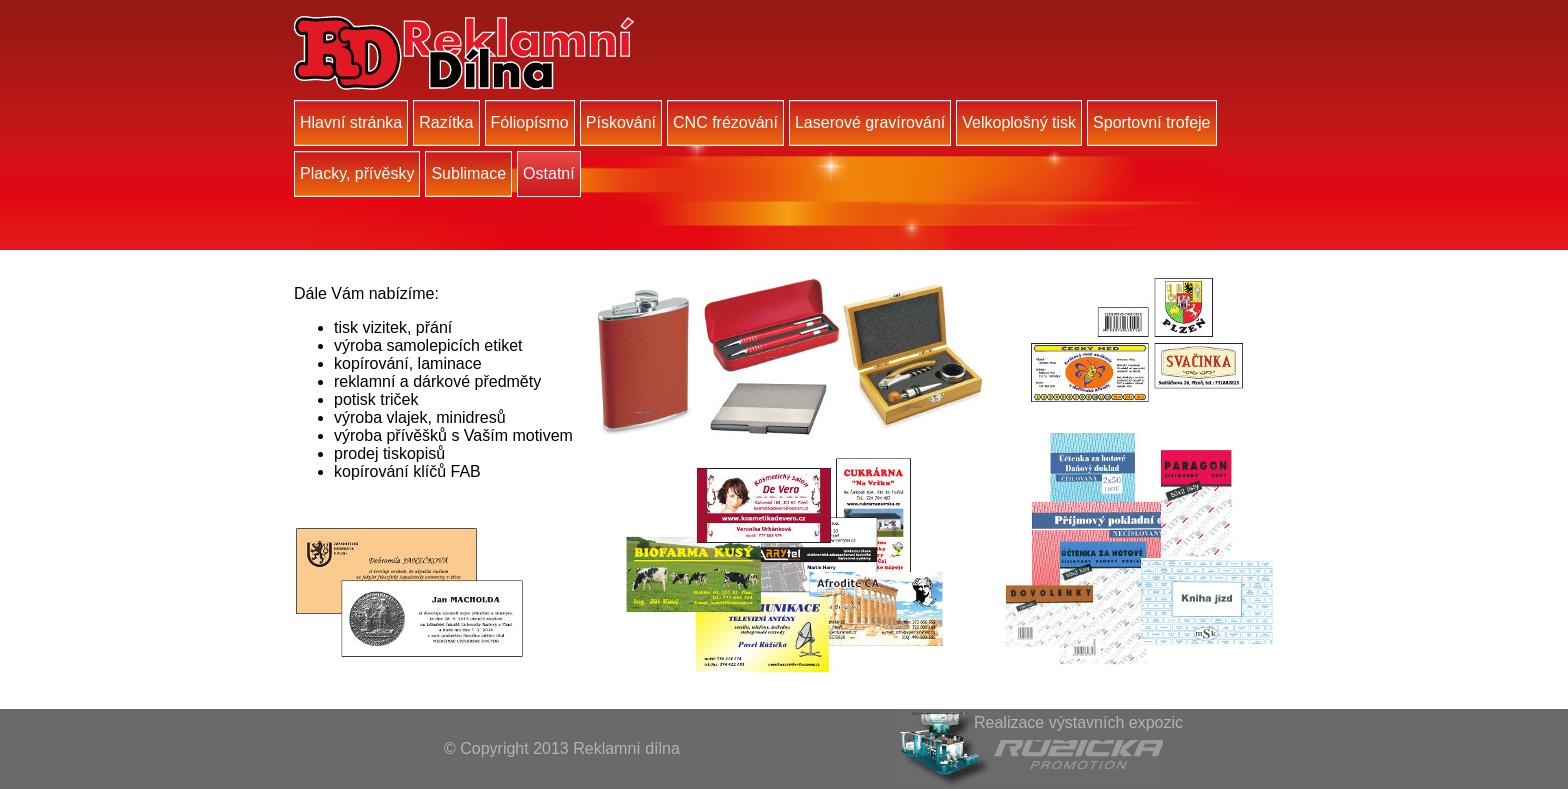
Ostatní (549, 173)
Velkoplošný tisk (1019, 122)
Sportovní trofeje (1151, 122)
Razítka (446, 122)
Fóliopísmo (530, 122)
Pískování (621, 122)
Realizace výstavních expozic (1078, 722)
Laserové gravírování (870, 122)
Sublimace (468, 173)
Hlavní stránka (351, 122)
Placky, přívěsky (357, 173)
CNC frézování (725, 122)
